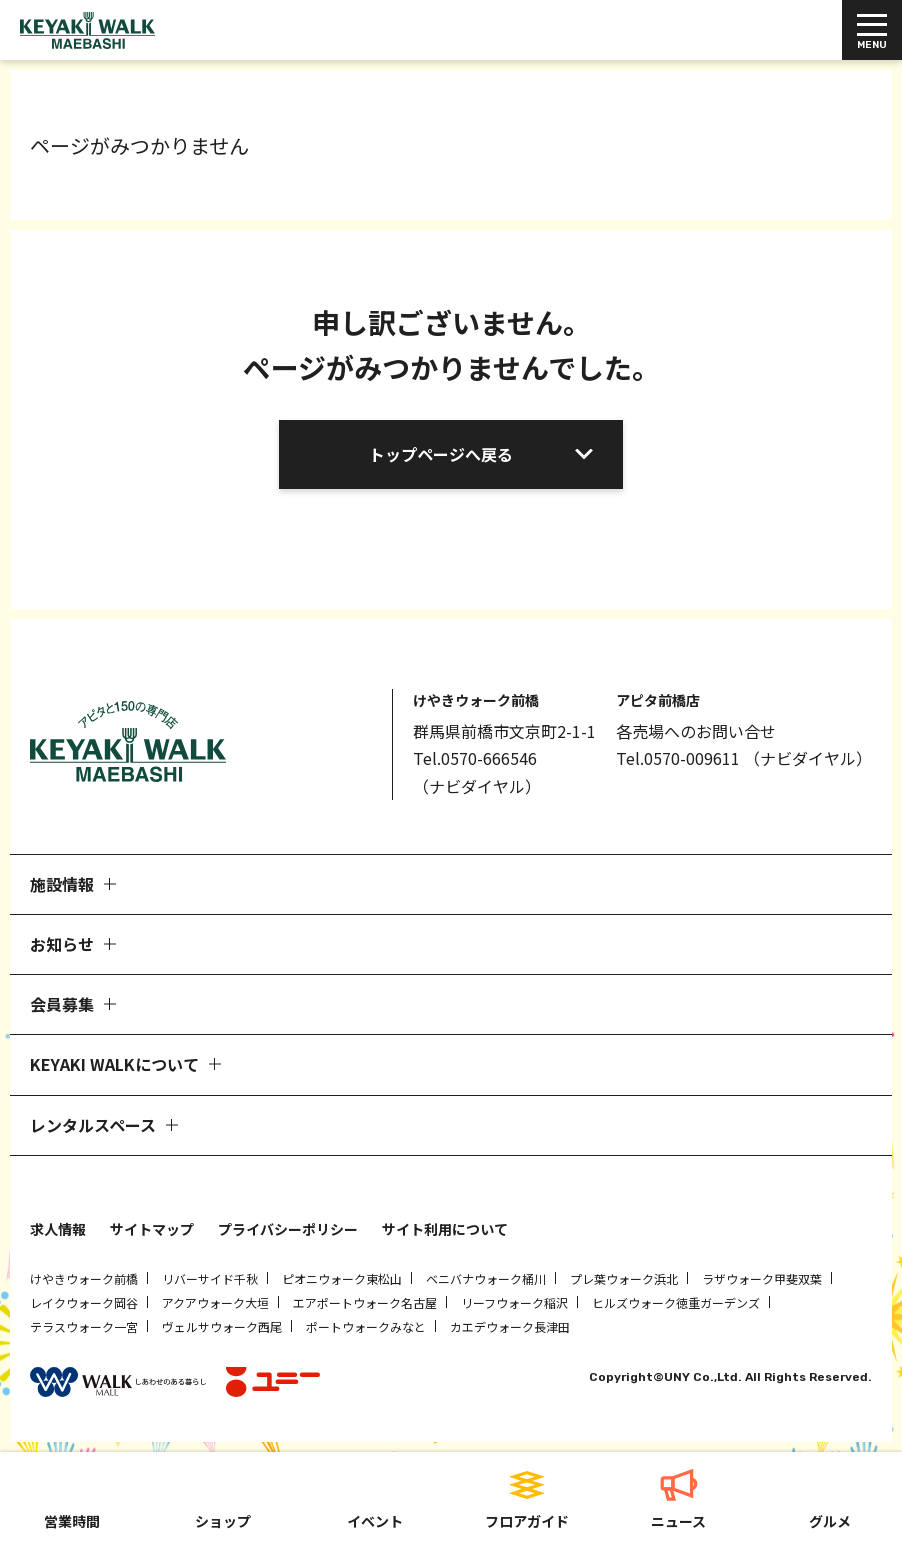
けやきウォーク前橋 (84, 1278)
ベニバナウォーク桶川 (486, 1278)
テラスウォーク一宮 (84, 1326)
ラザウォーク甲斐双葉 (762, 1278)
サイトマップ (152, 1229)
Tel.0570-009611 (678, 758)
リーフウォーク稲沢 (514, 1302)
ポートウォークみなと (366, 1326)
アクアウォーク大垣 (215, 1302)
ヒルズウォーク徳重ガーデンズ (676, 1302)
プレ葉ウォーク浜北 (624, 1278)
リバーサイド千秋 (210, 1278)
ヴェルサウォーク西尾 (222, 1326)
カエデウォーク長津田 (510, 1326)
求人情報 (58, 1229)
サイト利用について (445, 1229)
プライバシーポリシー (288, 1229)
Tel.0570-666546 (475, 758)
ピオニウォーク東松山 (342, 1278)
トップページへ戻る (441, 454)
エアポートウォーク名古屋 (365, 1302)
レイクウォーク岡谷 (84, 1302)
